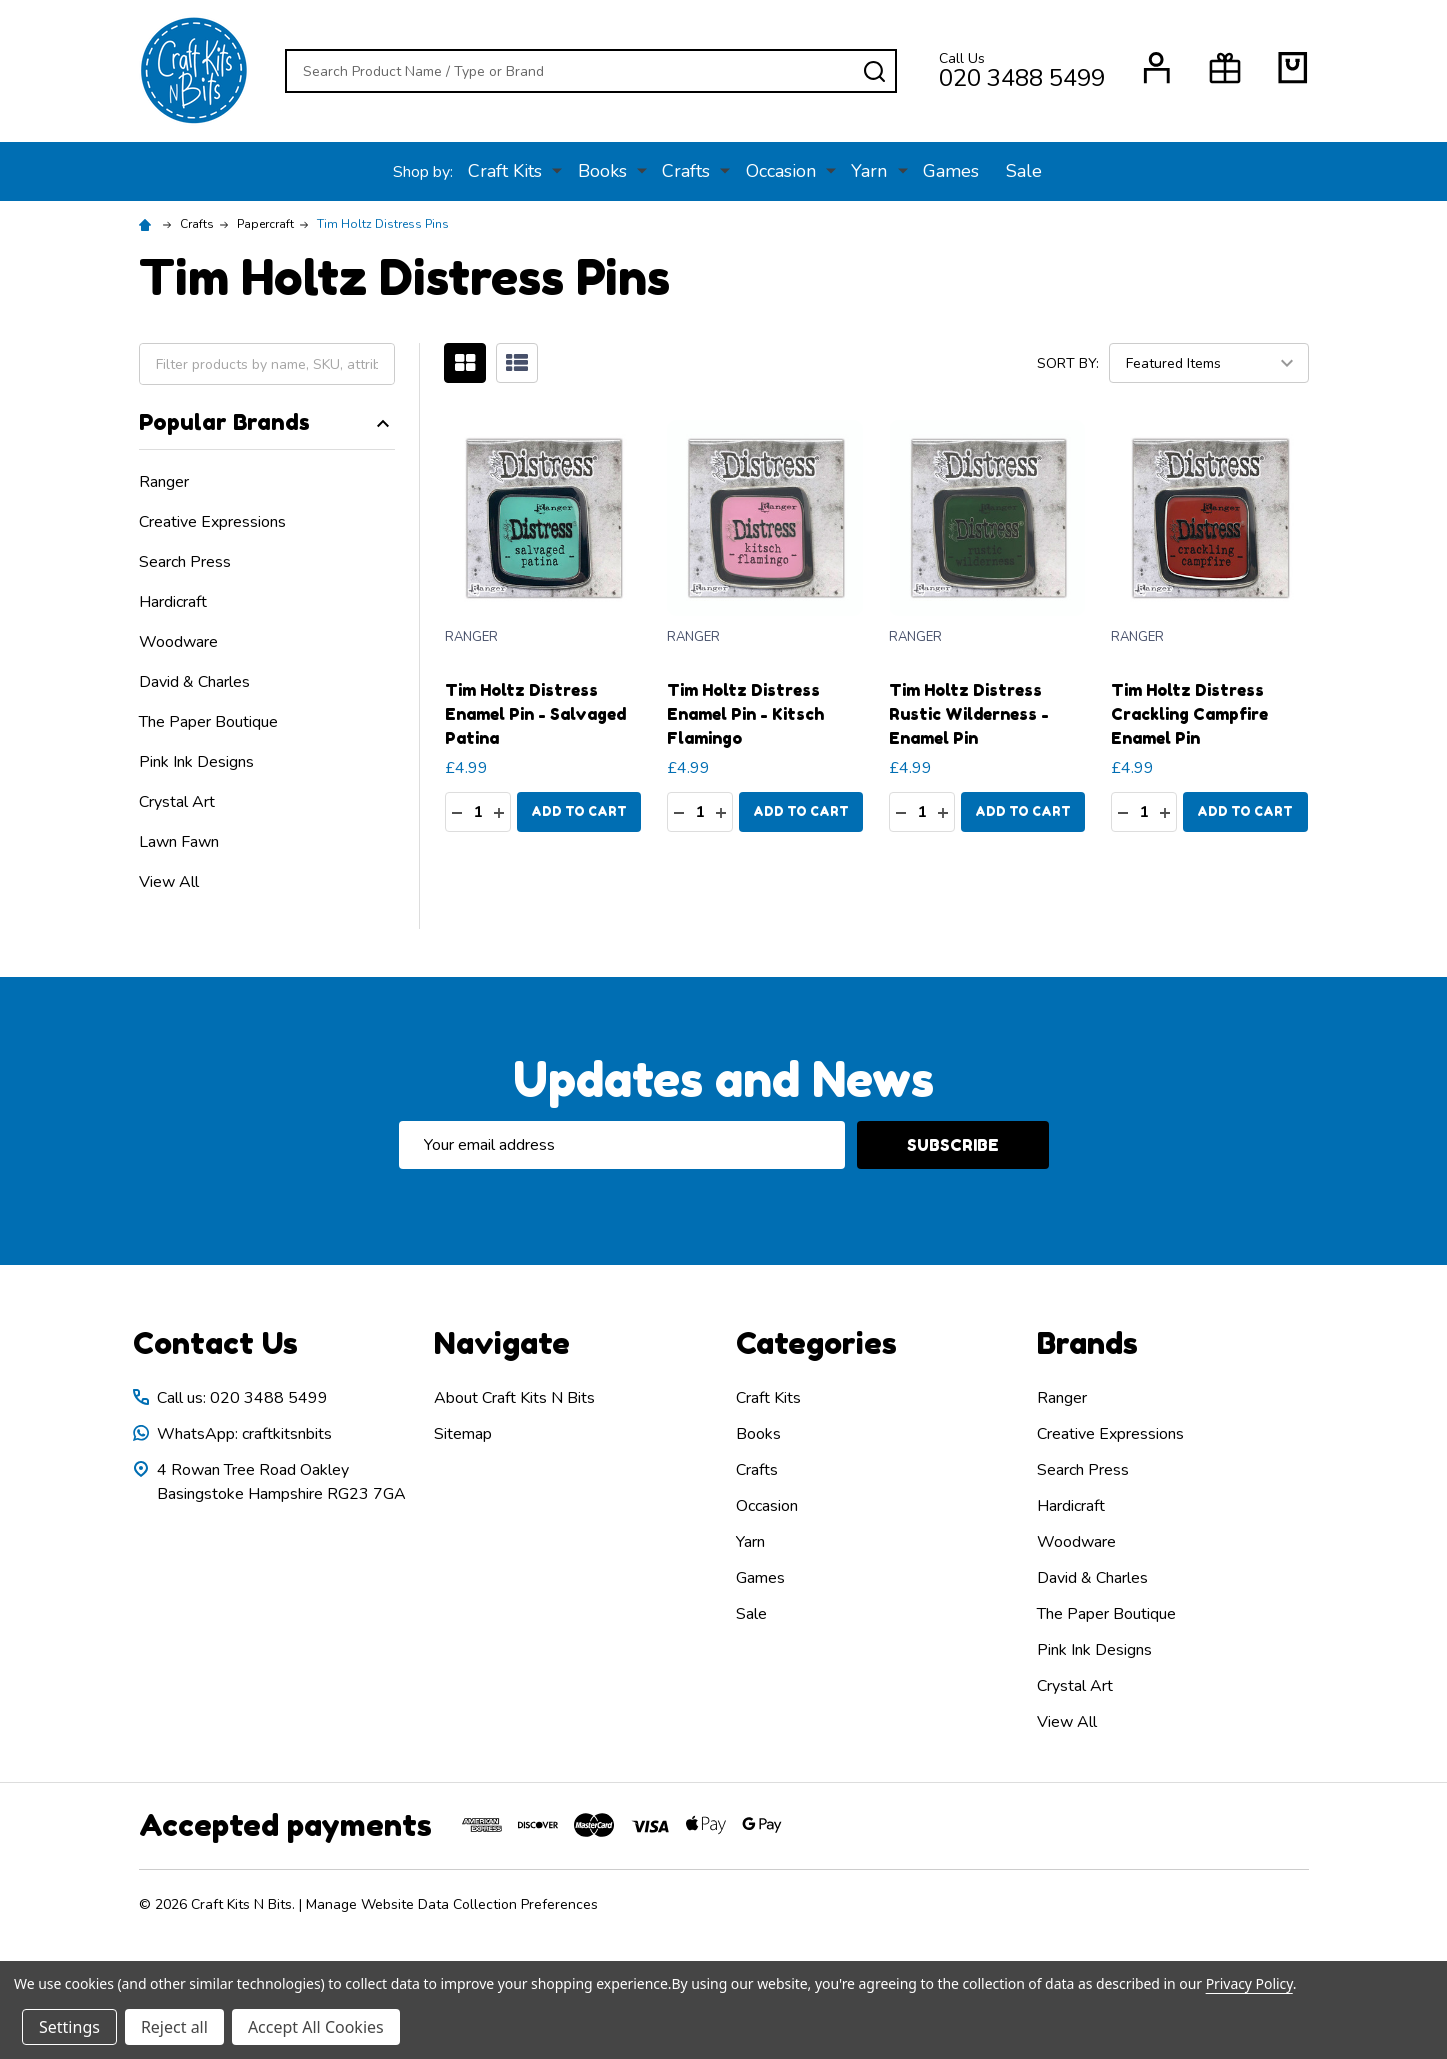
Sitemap (463, 1434)
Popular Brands (267, 422)
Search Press (185, 562)
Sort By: (1068, 363)
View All (169, 882)
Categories (816, 1343)
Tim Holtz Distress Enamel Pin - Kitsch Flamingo (745, 714)
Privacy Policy (1249, 1983)
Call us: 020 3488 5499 (242, 1398)
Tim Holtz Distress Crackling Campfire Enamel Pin (1189, 714)
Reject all (174, 2027)
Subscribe (953, 1145)
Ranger (164, 482)
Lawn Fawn (179, 842)
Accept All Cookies (316, 2027)
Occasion (779, 171)
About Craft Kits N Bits (514, 1398)
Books (607, 171)
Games (942, 171)
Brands (1087, 1343)
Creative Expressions (212, 522)
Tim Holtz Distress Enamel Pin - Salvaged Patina (535, 714)
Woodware (178, 642)
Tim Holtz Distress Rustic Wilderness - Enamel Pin (969, 714)
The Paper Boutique (208, 722)
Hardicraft (173, 602)
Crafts (688, 171)
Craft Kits (514, 171)
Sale (1016, 171)
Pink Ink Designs (196, 762)
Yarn (864, 171)
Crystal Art (177, 802)
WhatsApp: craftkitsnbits (244, 1434)
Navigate (502, 1343)
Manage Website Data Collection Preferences (452, 1904)
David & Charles (194, 682)
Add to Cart (579, 811)
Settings (69, 2027)
